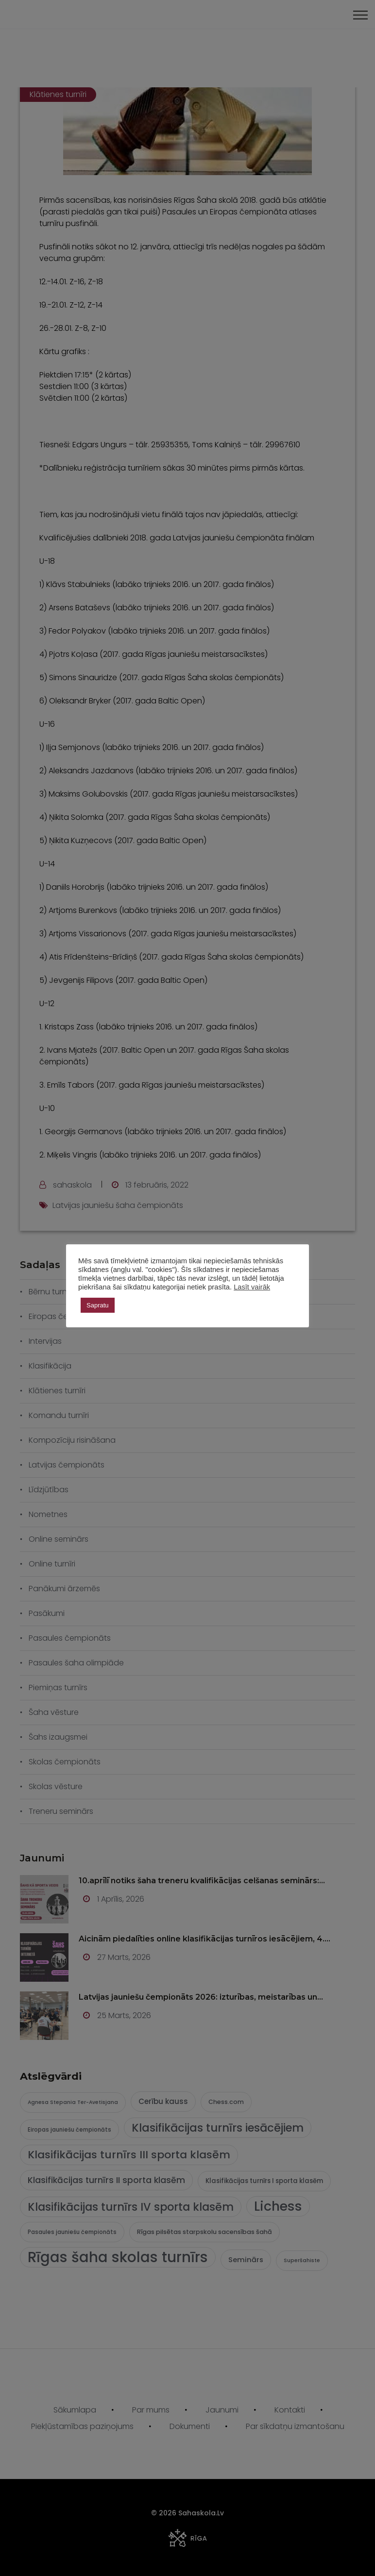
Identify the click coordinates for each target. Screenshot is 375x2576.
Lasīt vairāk (252, 1287)
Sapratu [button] (97, 1305)
